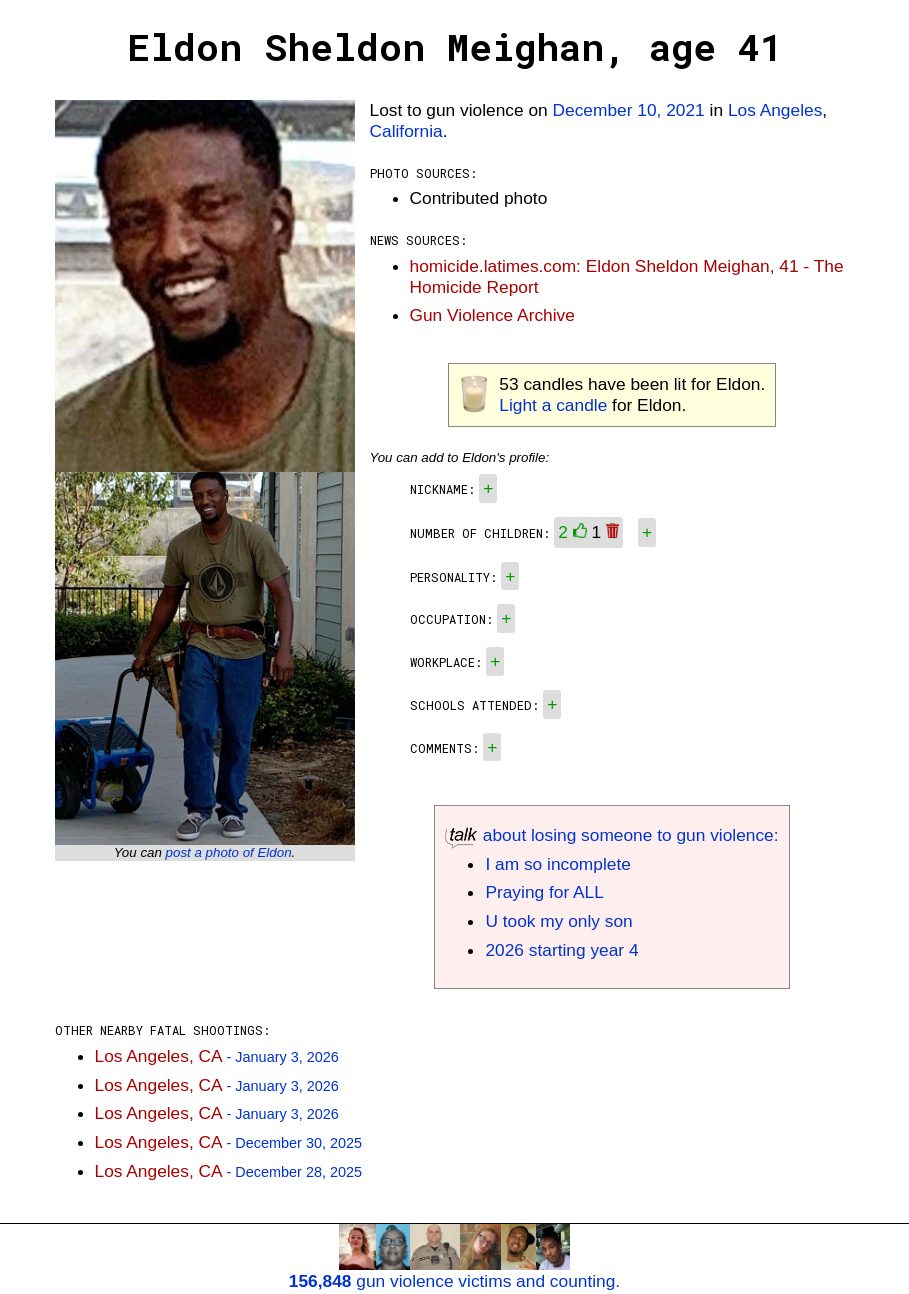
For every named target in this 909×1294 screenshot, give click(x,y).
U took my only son (558, 921)
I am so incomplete (557, 864)
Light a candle (553, 405)
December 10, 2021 (629, 110)
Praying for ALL (544, 892)
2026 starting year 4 (561, 950)
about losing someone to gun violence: (611, 835)
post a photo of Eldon (229, 852)
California (406, 131)
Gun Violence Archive (492, 315)
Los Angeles (775, 110)
